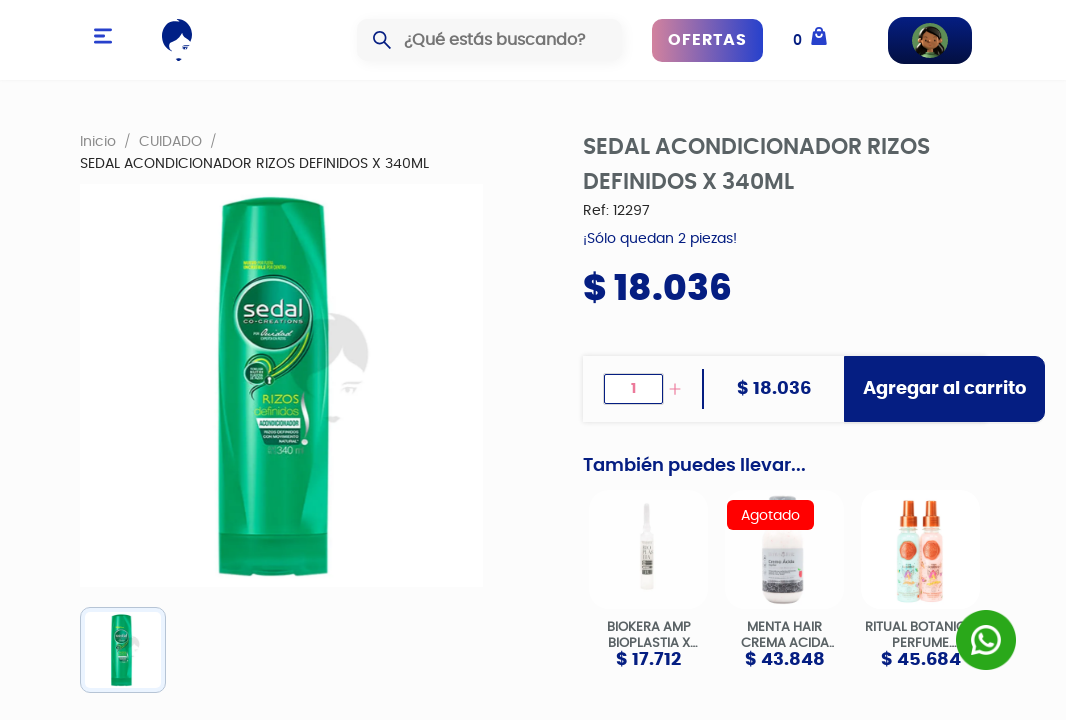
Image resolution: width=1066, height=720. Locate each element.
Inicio (98, 141)
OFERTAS (707, 40)
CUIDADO (170, 141)
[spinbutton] (633, 389)
